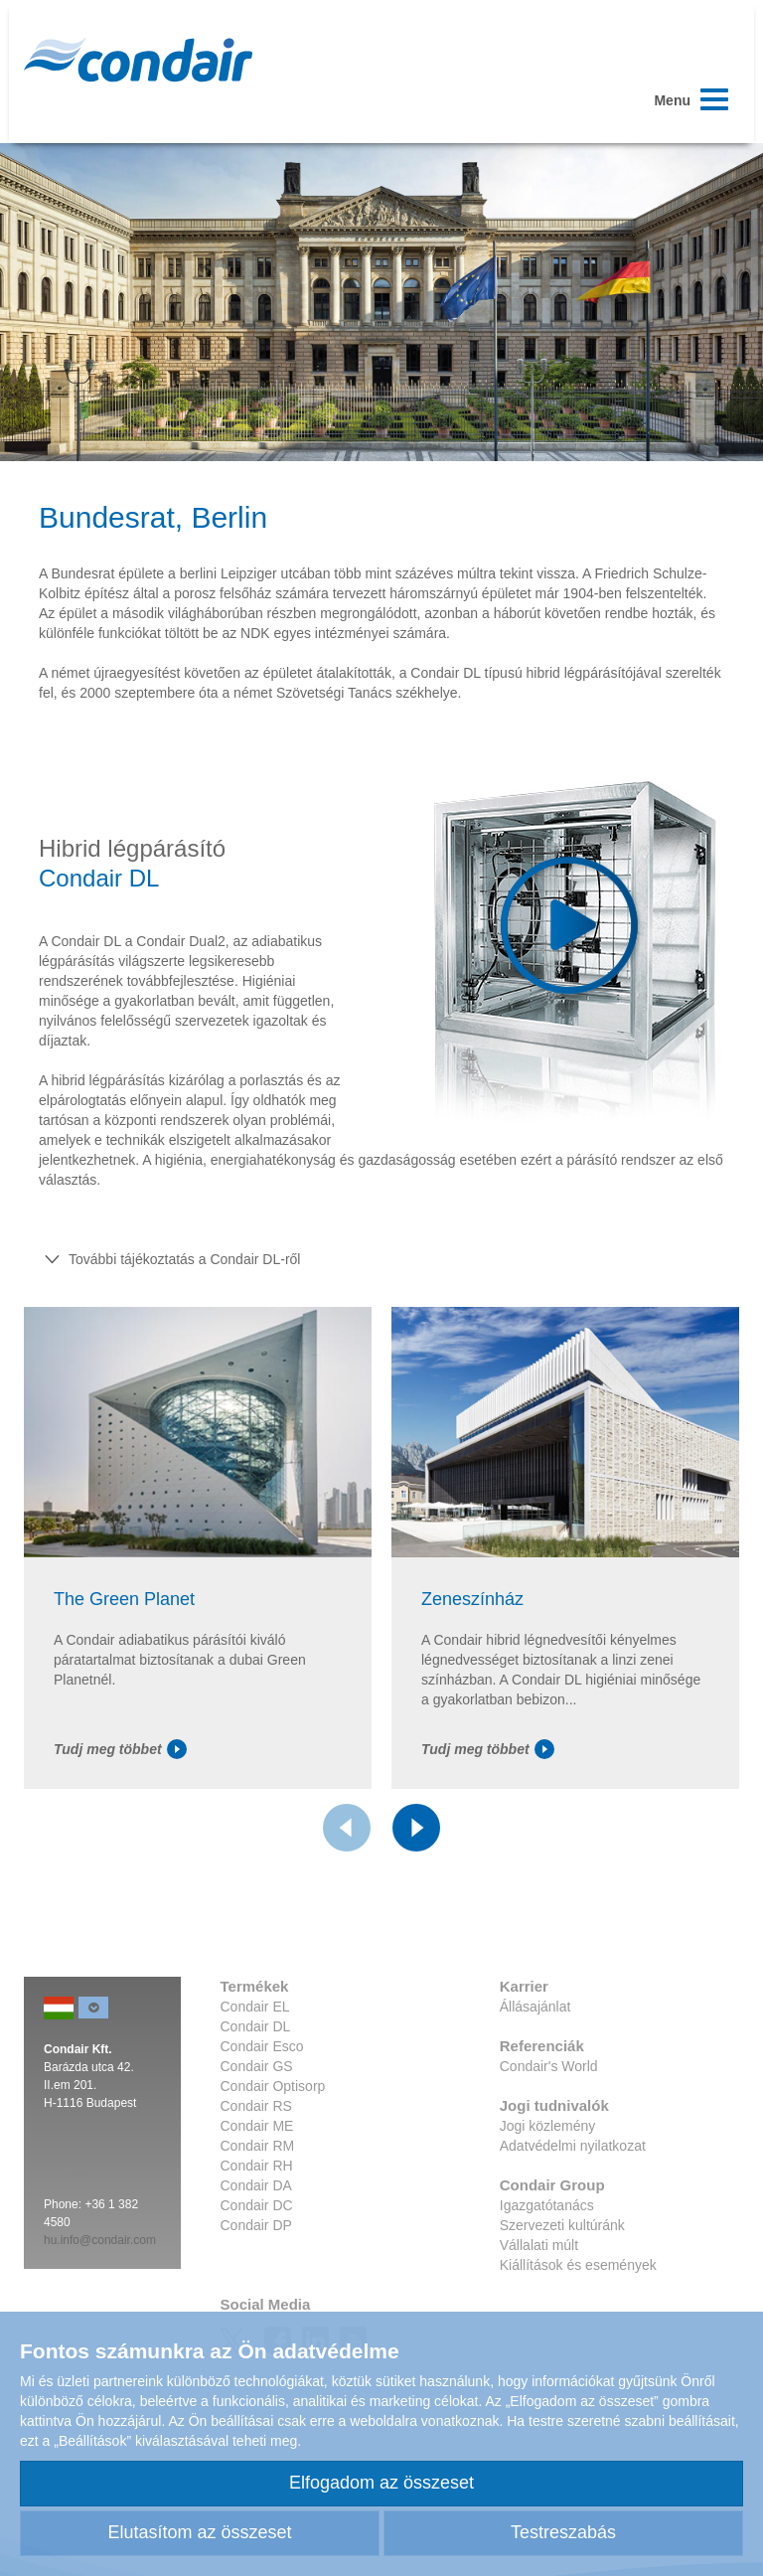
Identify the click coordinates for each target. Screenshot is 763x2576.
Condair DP (256, 2225)
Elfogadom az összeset (381, 2483)
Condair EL (255, 2006)
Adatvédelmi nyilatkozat (573, 2146)
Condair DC (257, 2205)
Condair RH (257, 2166)
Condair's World (549, 2066)
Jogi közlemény (548, 2126)
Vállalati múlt (539, 2245)
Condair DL (256, 2026)
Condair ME (257, 2126)
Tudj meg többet (120, 1749)
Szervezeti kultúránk (562, 2225)
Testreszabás (563, 2532)
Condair (138, 59)
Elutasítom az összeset (199, 2532)
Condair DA (256, 2185)
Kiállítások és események (578, 2265)
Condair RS (256, 2106)
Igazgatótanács (547, 2205)
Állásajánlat (535, 2006)
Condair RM (258, 2146)
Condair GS (257, 2066)
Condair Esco (262, 2046)
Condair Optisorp (273, 2086)
